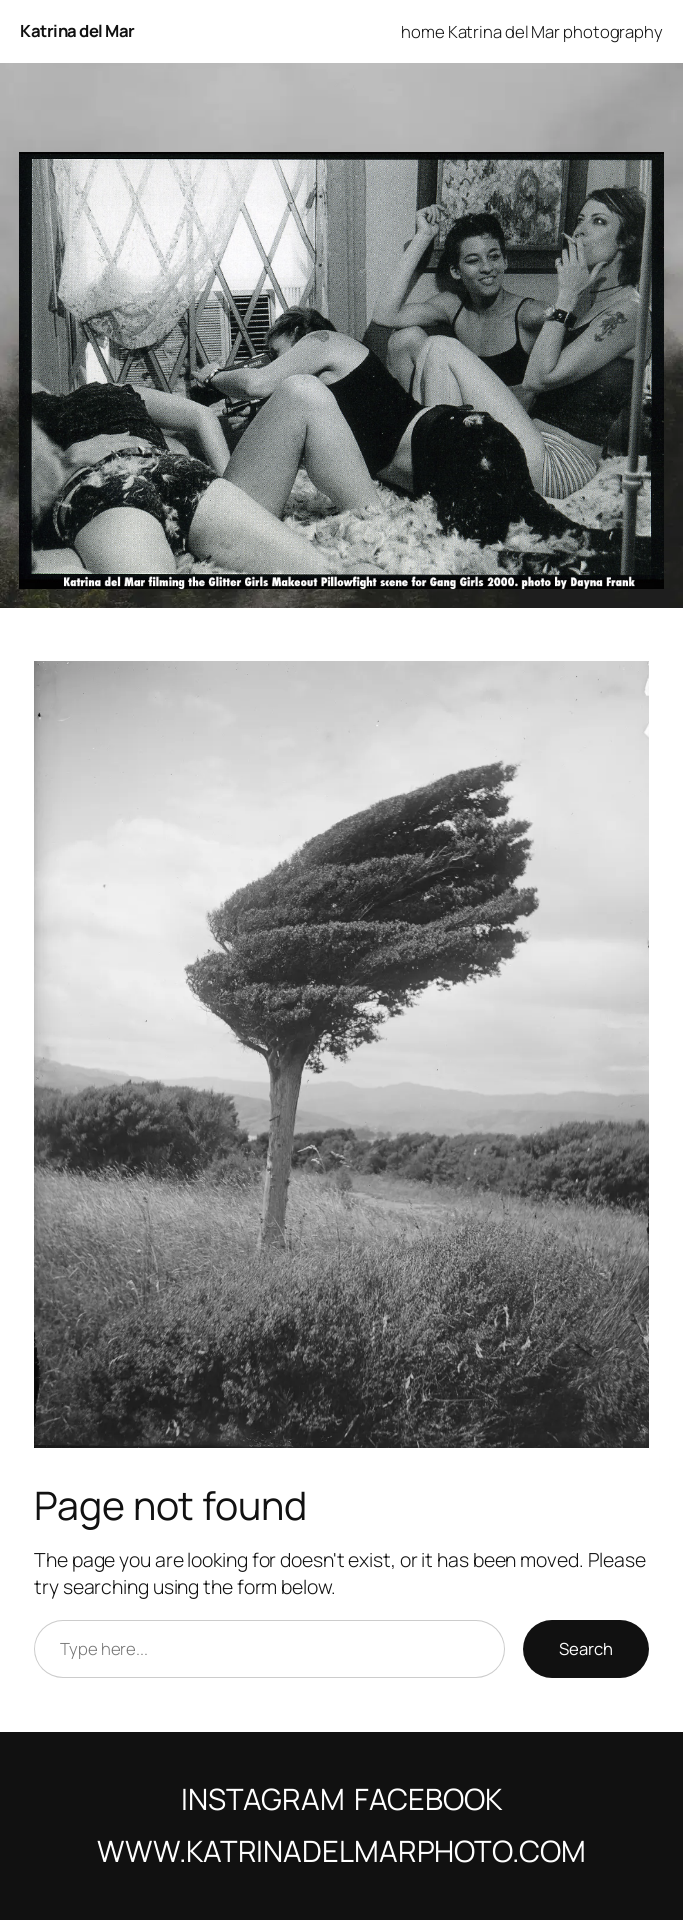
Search (586, 1648)
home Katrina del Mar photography (532, 31)
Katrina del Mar (77, 30)
